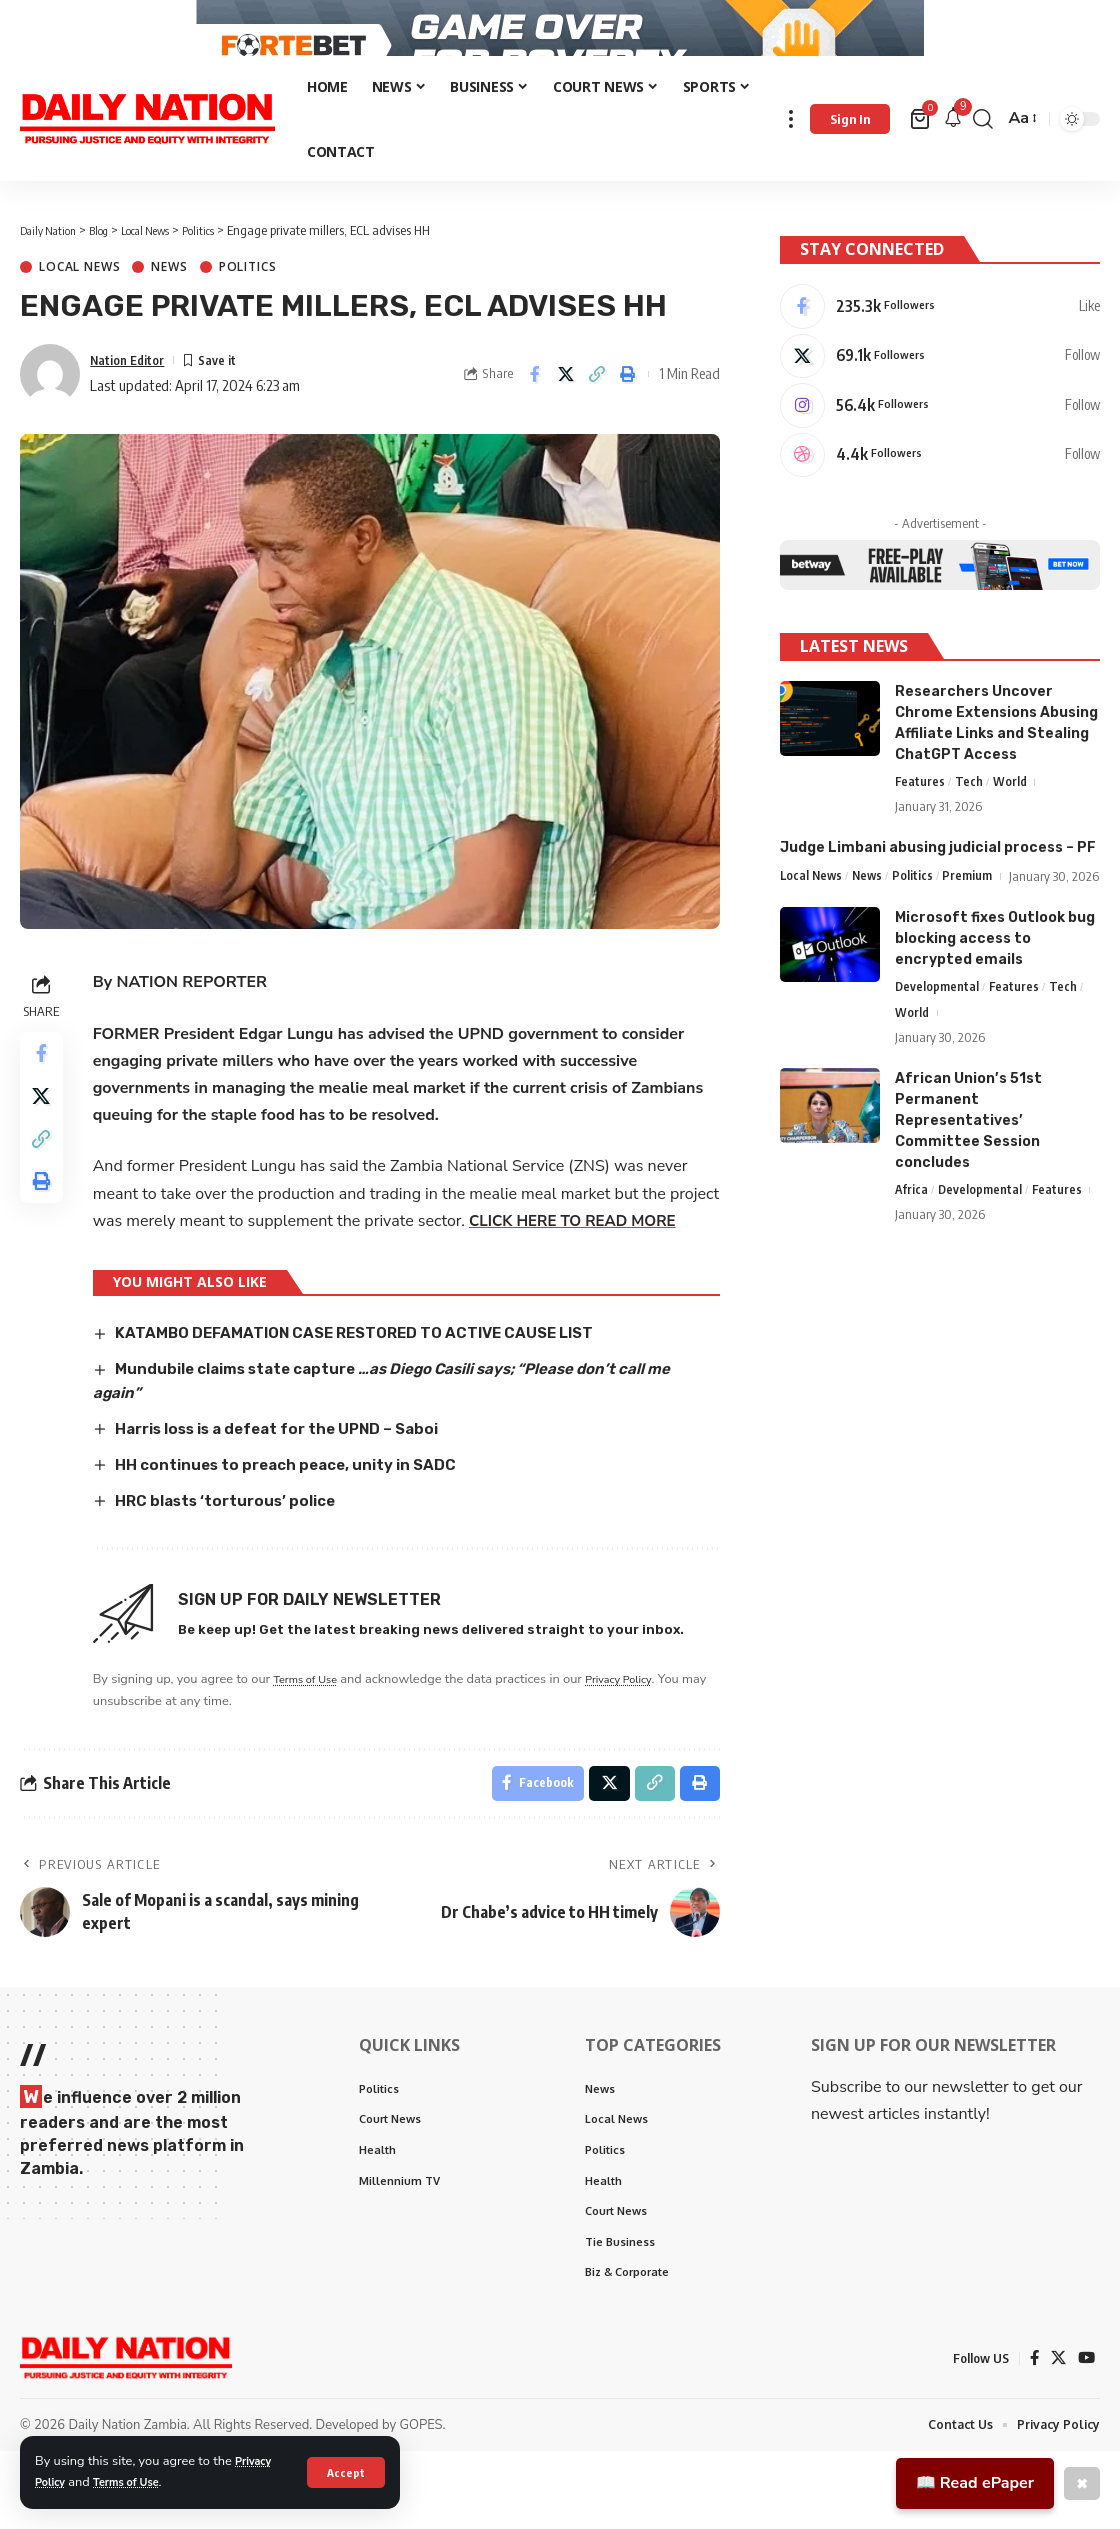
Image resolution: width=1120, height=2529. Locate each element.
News (169, 304)
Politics (248, 304)
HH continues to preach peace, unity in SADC (302, 1526)
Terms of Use (138, 2482)
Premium (973, 914)
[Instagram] (940, 436)
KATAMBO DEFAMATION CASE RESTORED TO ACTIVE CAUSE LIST (375, 1396)
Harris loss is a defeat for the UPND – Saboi (299, 1490)
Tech (970, 819)
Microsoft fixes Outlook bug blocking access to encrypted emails (995, 1001)
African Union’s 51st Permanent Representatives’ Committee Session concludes (968, 1185)
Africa (912, 1256)
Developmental (937, 1051)
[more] (791, 155)
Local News (79, 304)
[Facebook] (940, 330)
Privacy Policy (642, 1741)
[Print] (628, 411)
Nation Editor (133, 396)
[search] (983, 155)
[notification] (953, 155)
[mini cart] (921, 156)
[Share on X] (566, 411)
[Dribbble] (940, 489)
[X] (940, 383)
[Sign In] (850, 156)
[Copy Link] (597, 411)
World (1011, 819)
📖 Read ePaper (975, 2483)
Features (920, 819)
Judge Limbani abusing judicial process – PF (938, 885)
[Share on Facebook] (535, 411)
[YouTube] (1086, 2434)
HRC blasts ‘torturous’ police (237, 1561)
